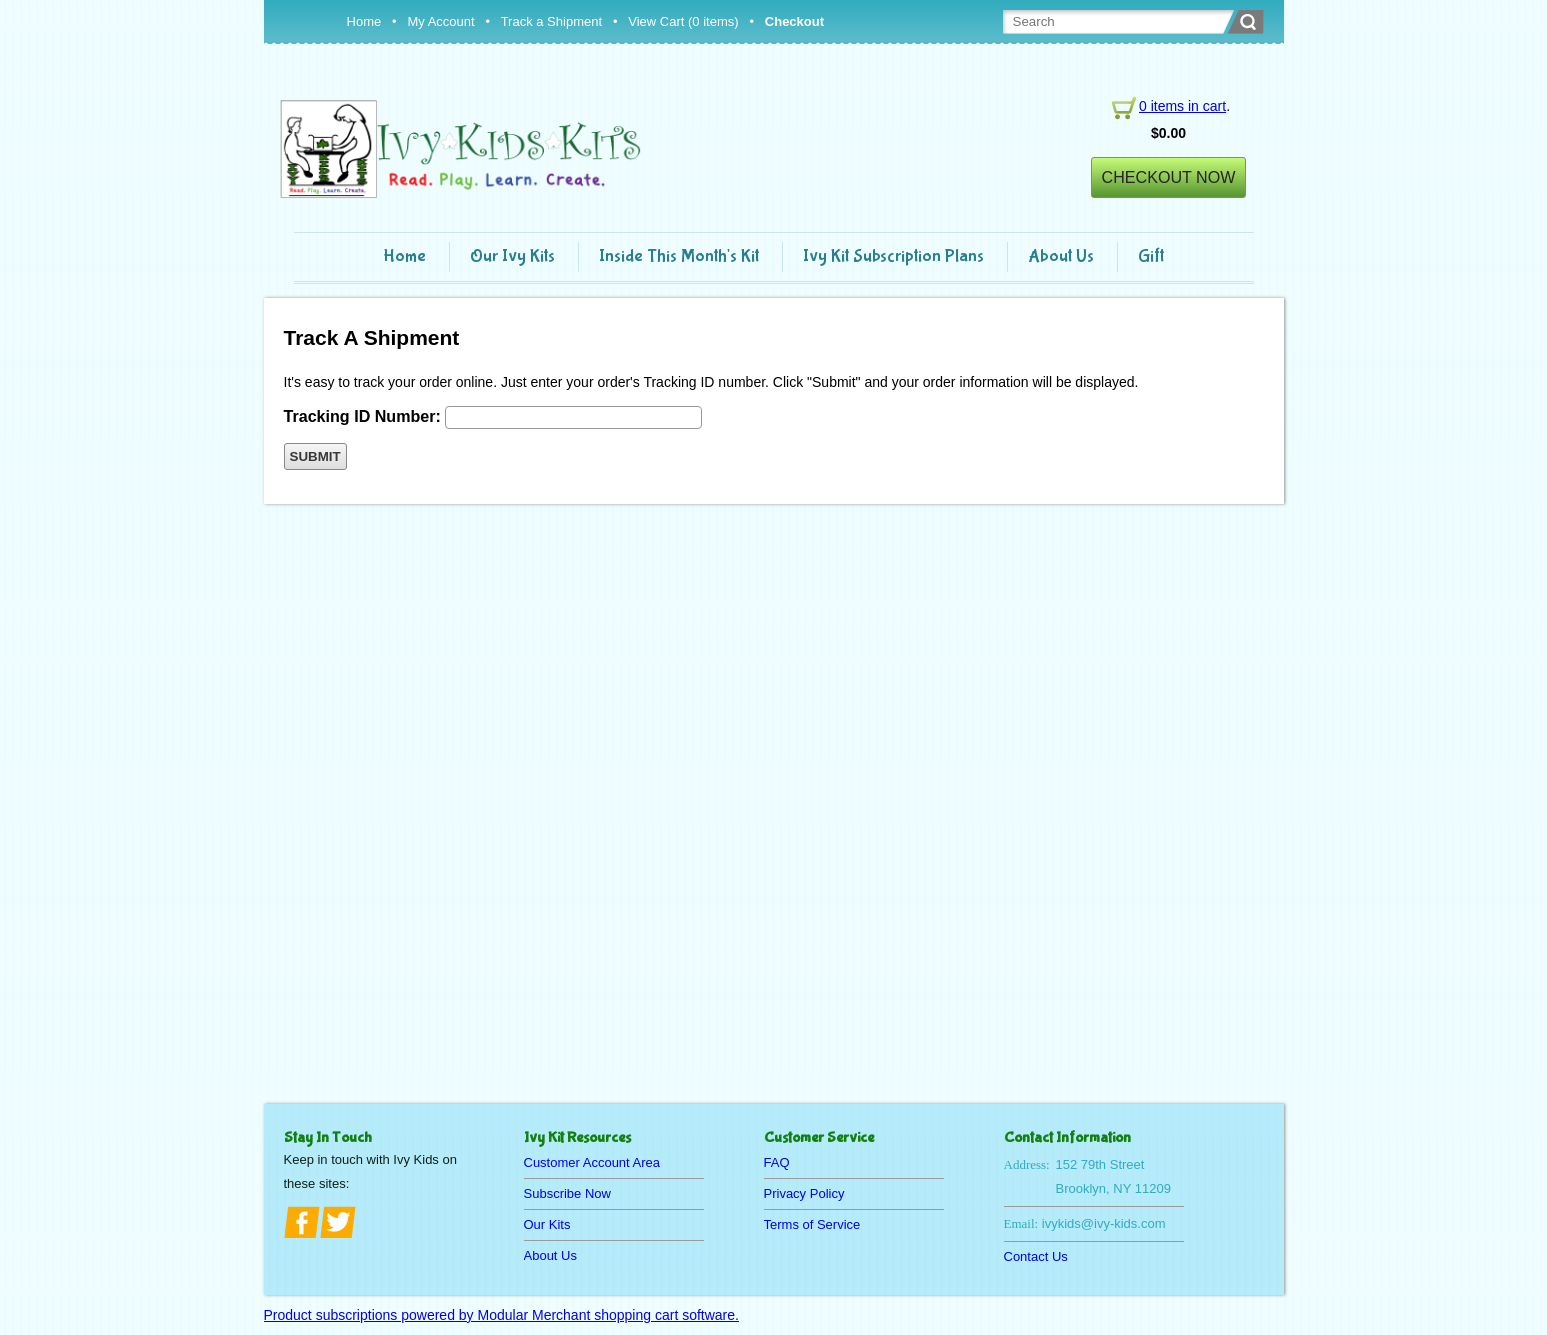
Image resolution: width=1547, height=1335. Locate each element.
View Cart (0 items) (683, 21)
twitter (338, 1222)
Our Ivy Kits (512, 256)
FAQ (777, 1162)
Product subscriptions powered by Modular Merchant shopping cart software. (501, 1315)
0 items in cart (1182, 106)
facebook (302, 1222)
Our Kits (547, 1224)
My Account (440, 21)
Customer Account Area (592, 1162)
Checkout (794, 21)
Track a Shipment (551, 21)
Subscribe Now (567, 1193)
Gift (1151, 256)
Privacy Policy (804, 1193)
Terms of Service (812, 1224)
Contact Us (1036, 1256)
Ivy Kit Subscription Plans (893, 256)
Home (364, 21)
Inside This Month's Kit (679, 256)
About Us (1061, 256)
